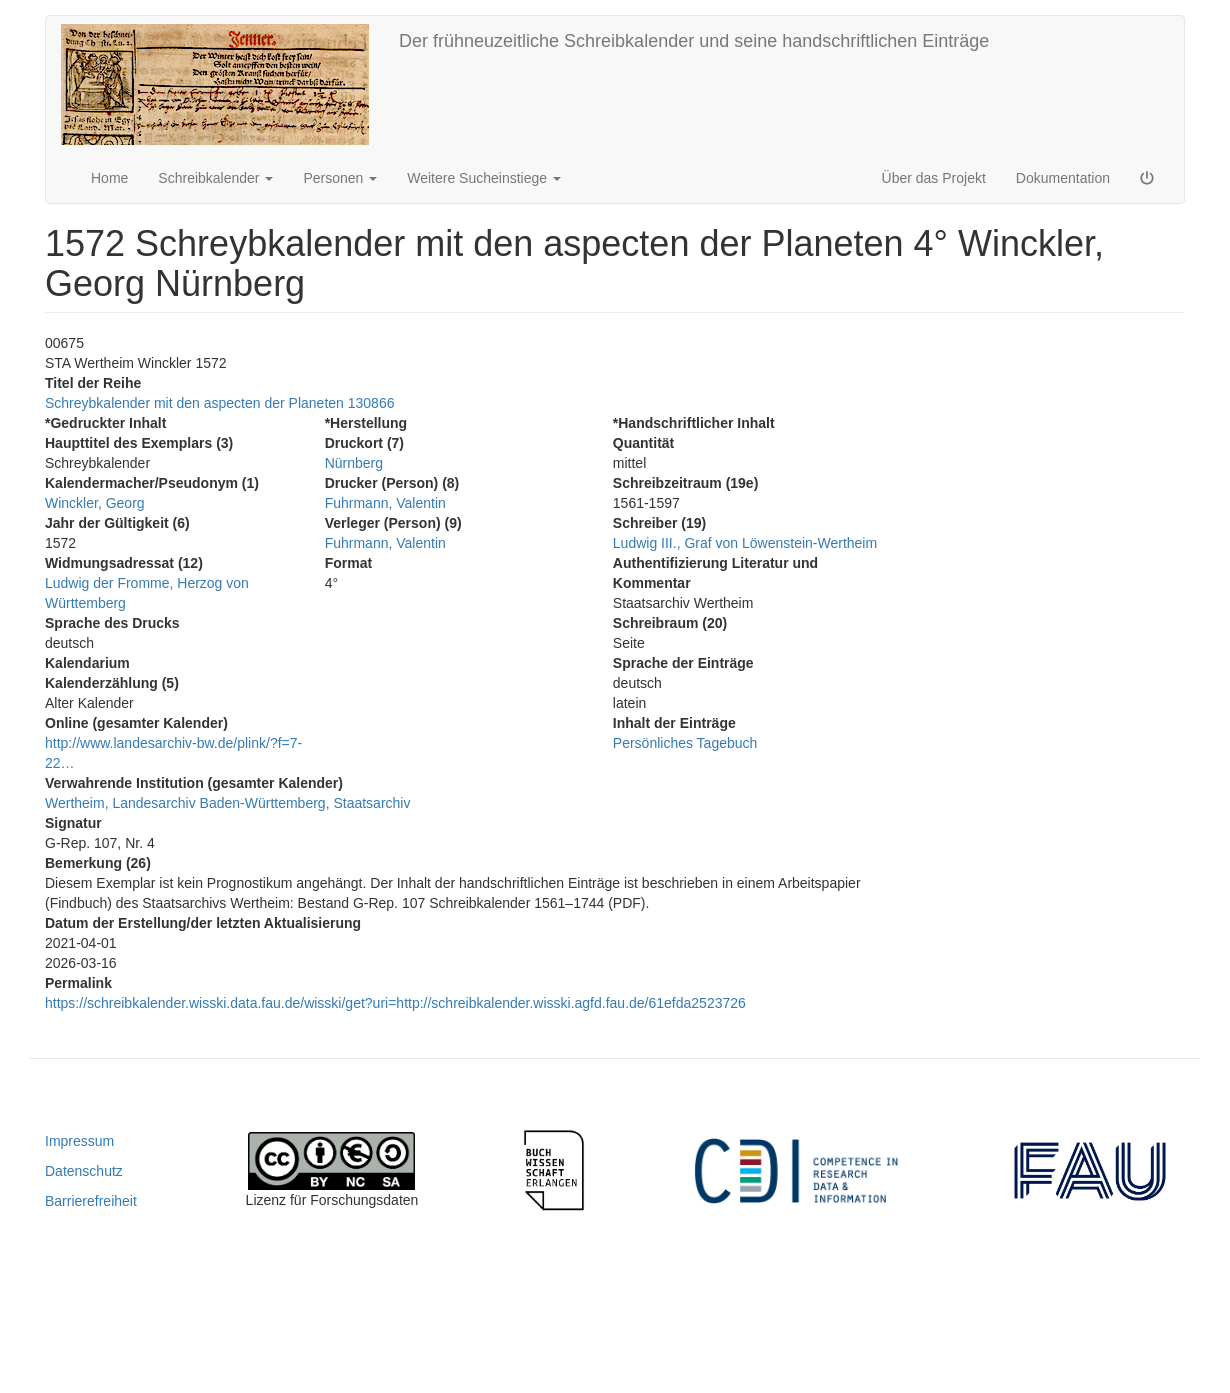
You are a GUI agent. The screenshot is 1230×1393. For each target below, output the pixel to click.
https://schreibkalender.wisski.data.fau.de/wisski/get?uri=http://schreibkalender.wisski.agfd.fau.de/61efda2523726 (395, 1003)
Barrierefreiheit (91, 1201)
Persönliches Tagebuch (685, 743)
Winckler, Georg (95, 503)
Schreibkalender (215, 178)
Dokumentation (1063, 178)
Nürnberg (354, 463)
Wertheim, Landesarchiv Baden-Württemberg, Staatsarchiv (227, 803)
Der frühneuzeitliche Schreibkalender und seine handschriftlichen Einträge (694, 41)
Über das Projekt (934, 178)
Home (109, 178)
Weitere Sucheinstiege (484, 178)
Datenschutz (84, 1171)
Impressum (79, 1141)
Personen (340, 178)
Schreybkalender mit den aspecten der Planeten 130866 (219, 403)
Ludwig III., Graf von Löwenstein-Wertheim (745, 543)
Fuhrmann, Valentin (385, 503)
